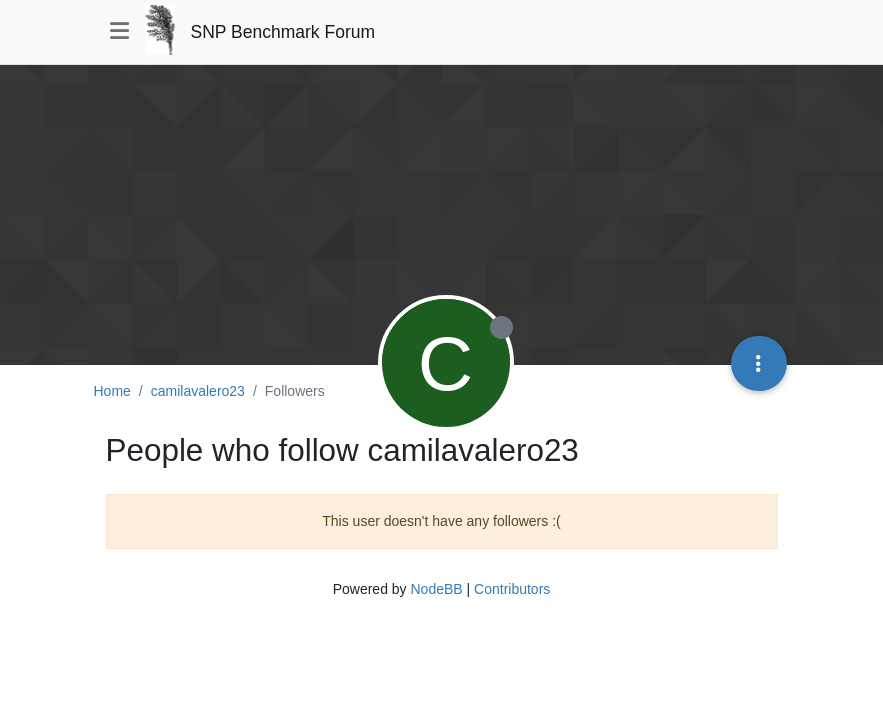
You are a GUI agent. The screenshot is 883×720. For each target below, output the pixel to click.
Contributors (512, 589)
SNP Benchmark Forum (283, 32)
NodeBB (436, 589)
